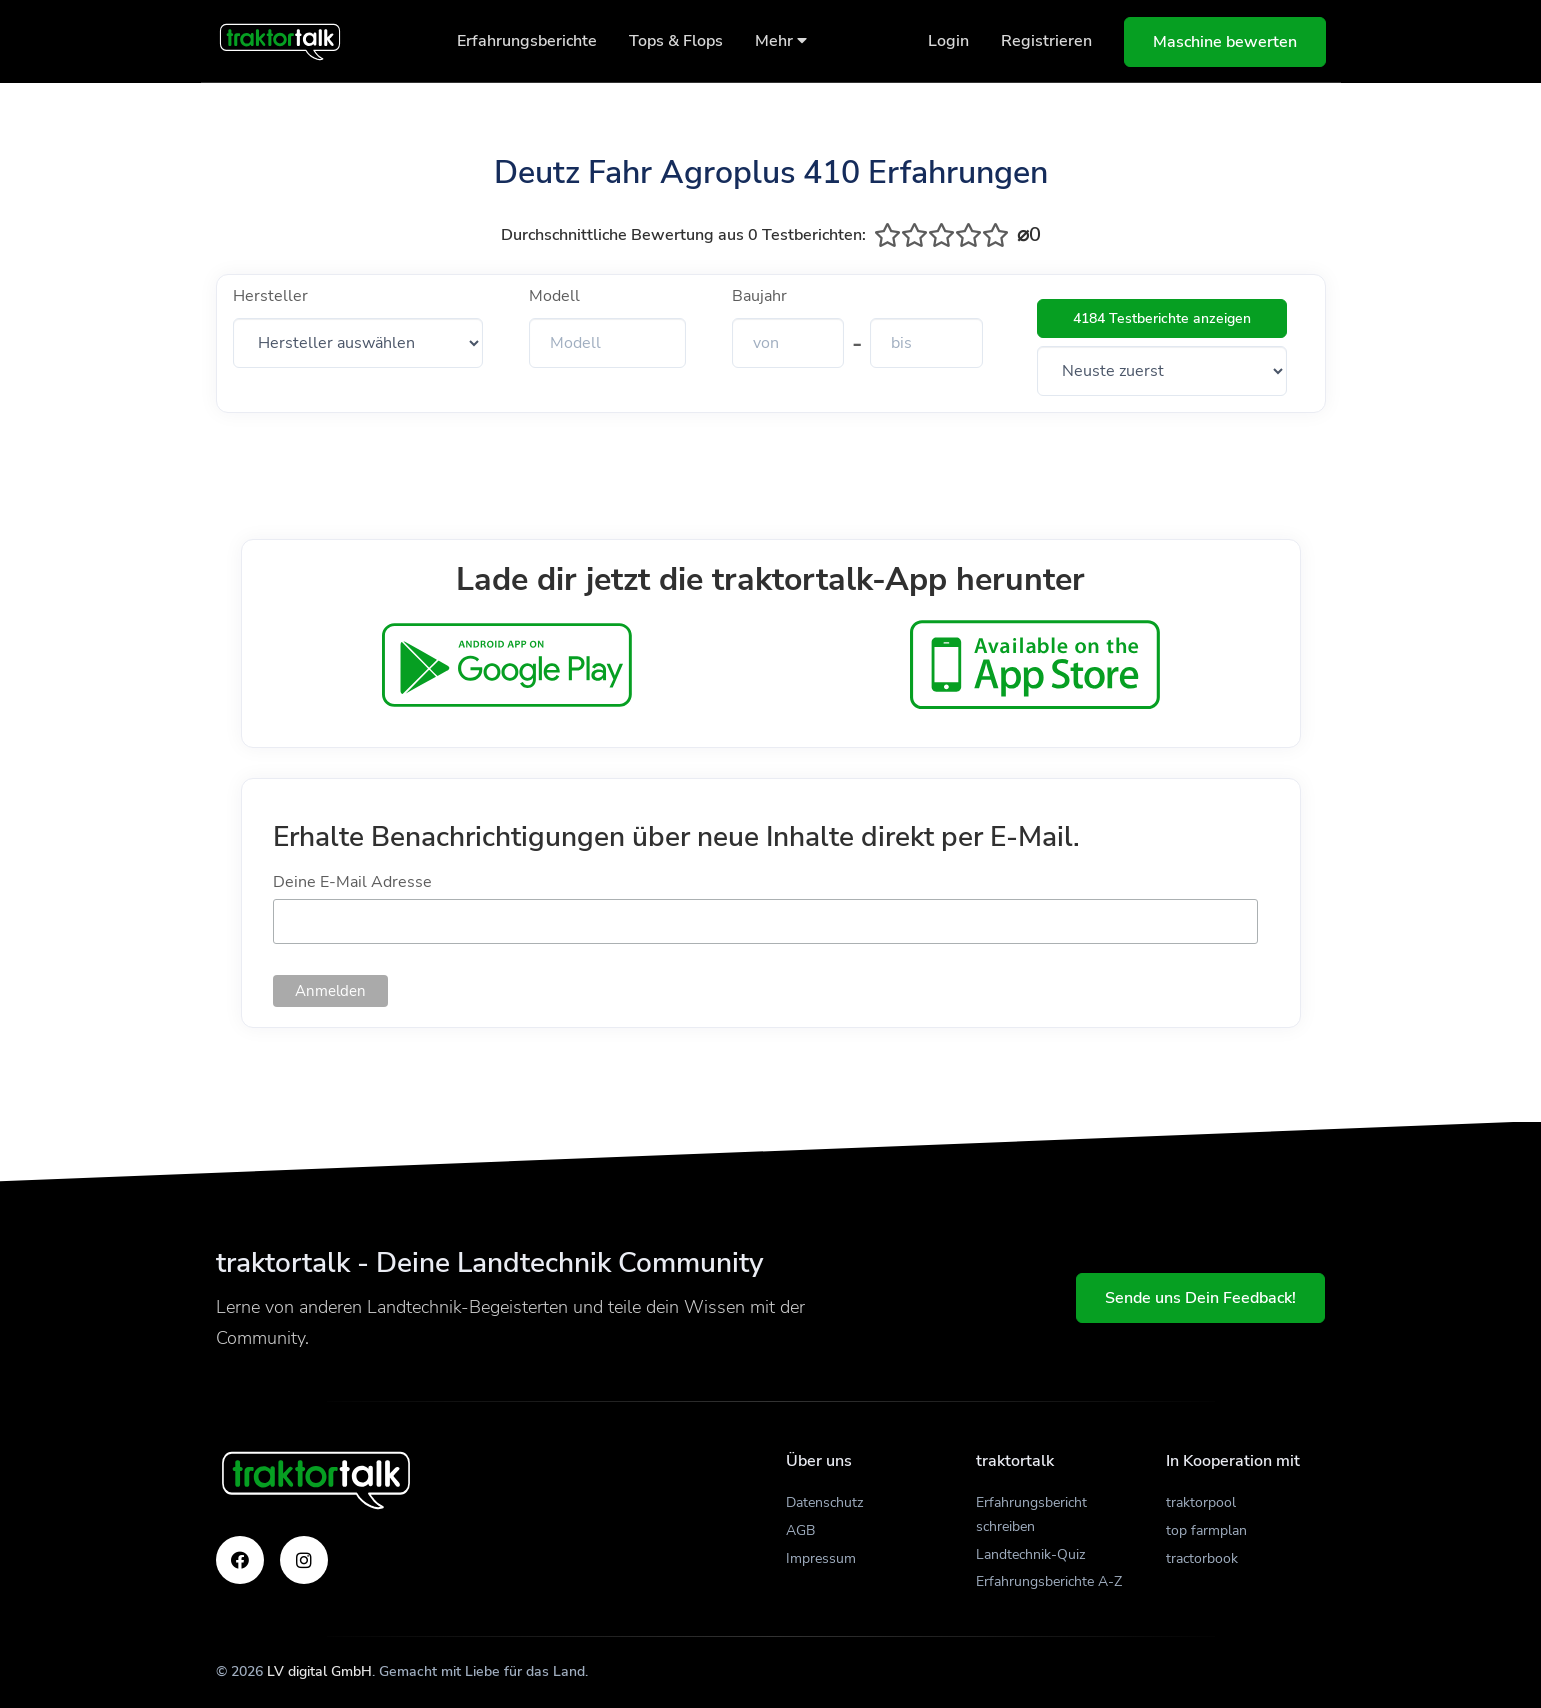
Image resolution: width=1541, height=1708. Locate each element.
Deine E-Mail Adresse (352, 882)
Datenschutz (824, 1502)
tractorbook (1202, 1558)
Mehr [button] (781, 41)
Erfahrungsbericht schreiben (1031, 1514)
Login (948, 41)
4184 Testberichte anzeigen (1162, 318)
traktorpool (1201, 1502)
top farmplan (1206, 1530)
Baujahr (759, 296)
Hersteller (270, 296)
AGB (800, 1530)
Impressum (821, 1558)
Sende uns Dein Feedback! (1200, 1298)
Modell (554, 296)
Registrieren (1046, 41)
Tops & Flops (676, 41)
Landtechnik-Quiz (1030, 1554)
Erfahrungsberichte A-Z (1049, 1581)
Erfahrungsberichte (527, 41)
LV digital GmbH (319, 1671)
